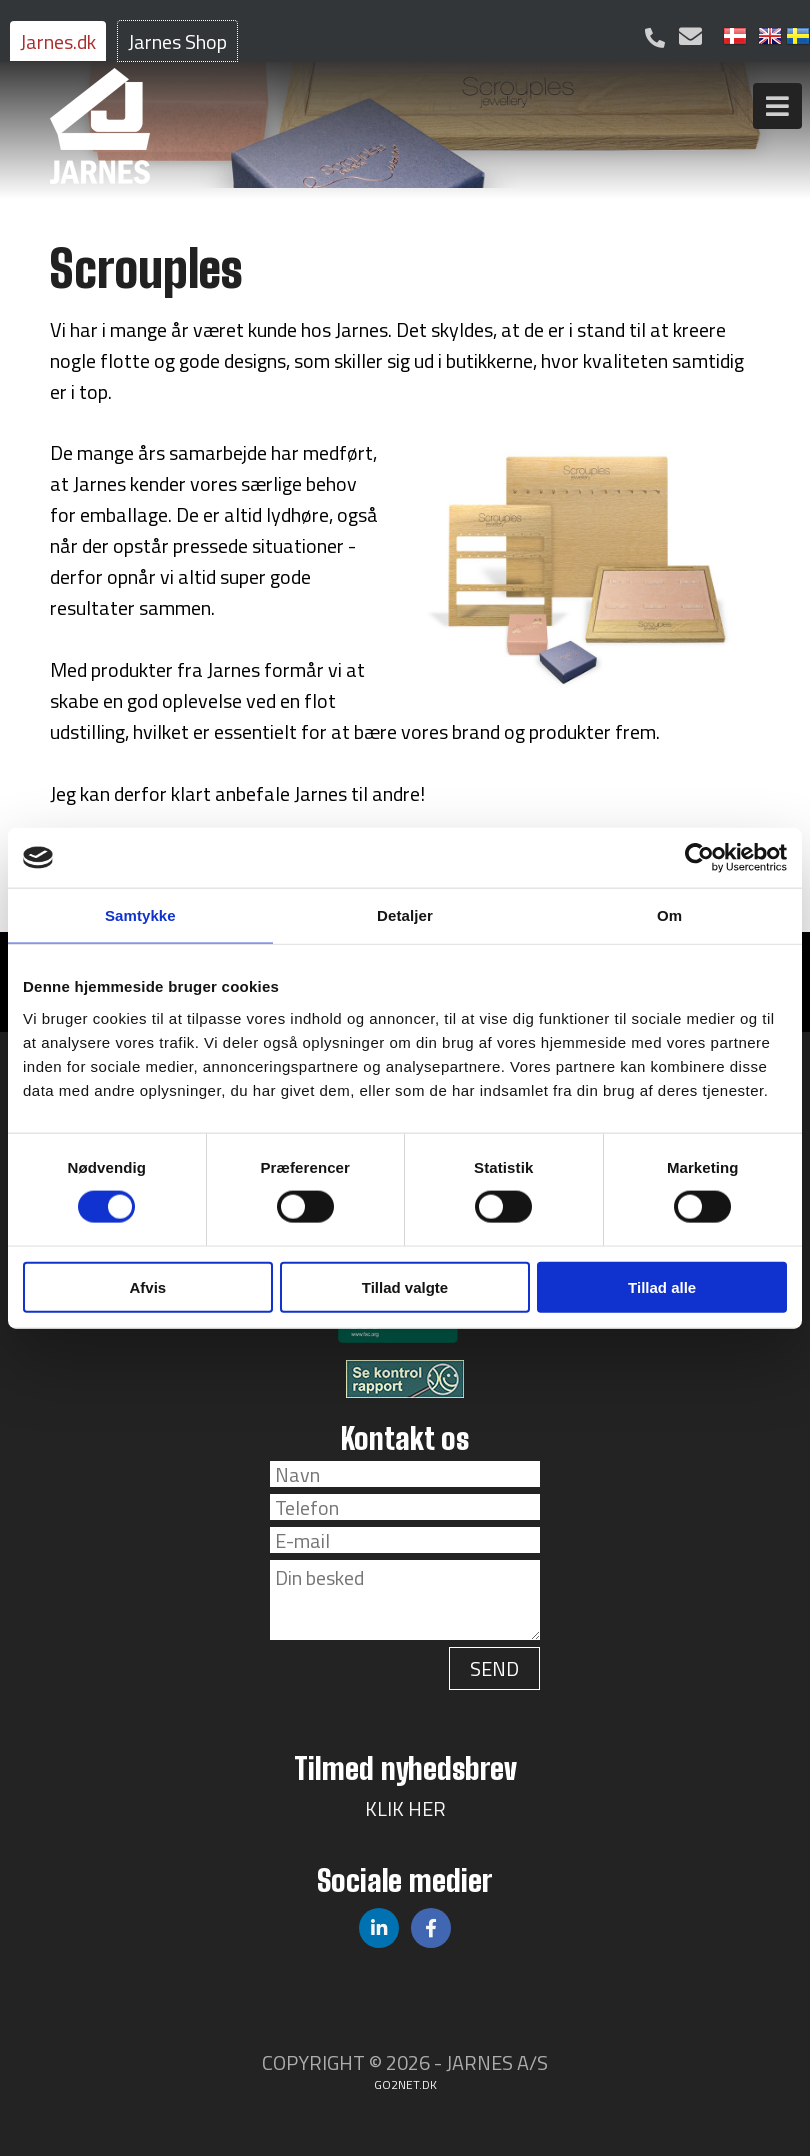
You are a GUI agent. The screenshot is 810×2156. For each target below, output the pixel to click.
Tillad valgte (405, 1286)
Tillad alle (662, 1286)
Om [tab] (669, 915)
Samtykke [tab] (140, 915)
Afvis (147, 1286)
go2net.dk (405, 2084)
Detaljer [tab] (405, 915)
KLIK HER (405, 1808)
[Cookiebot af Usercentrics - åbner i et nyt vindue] (699, 858)
